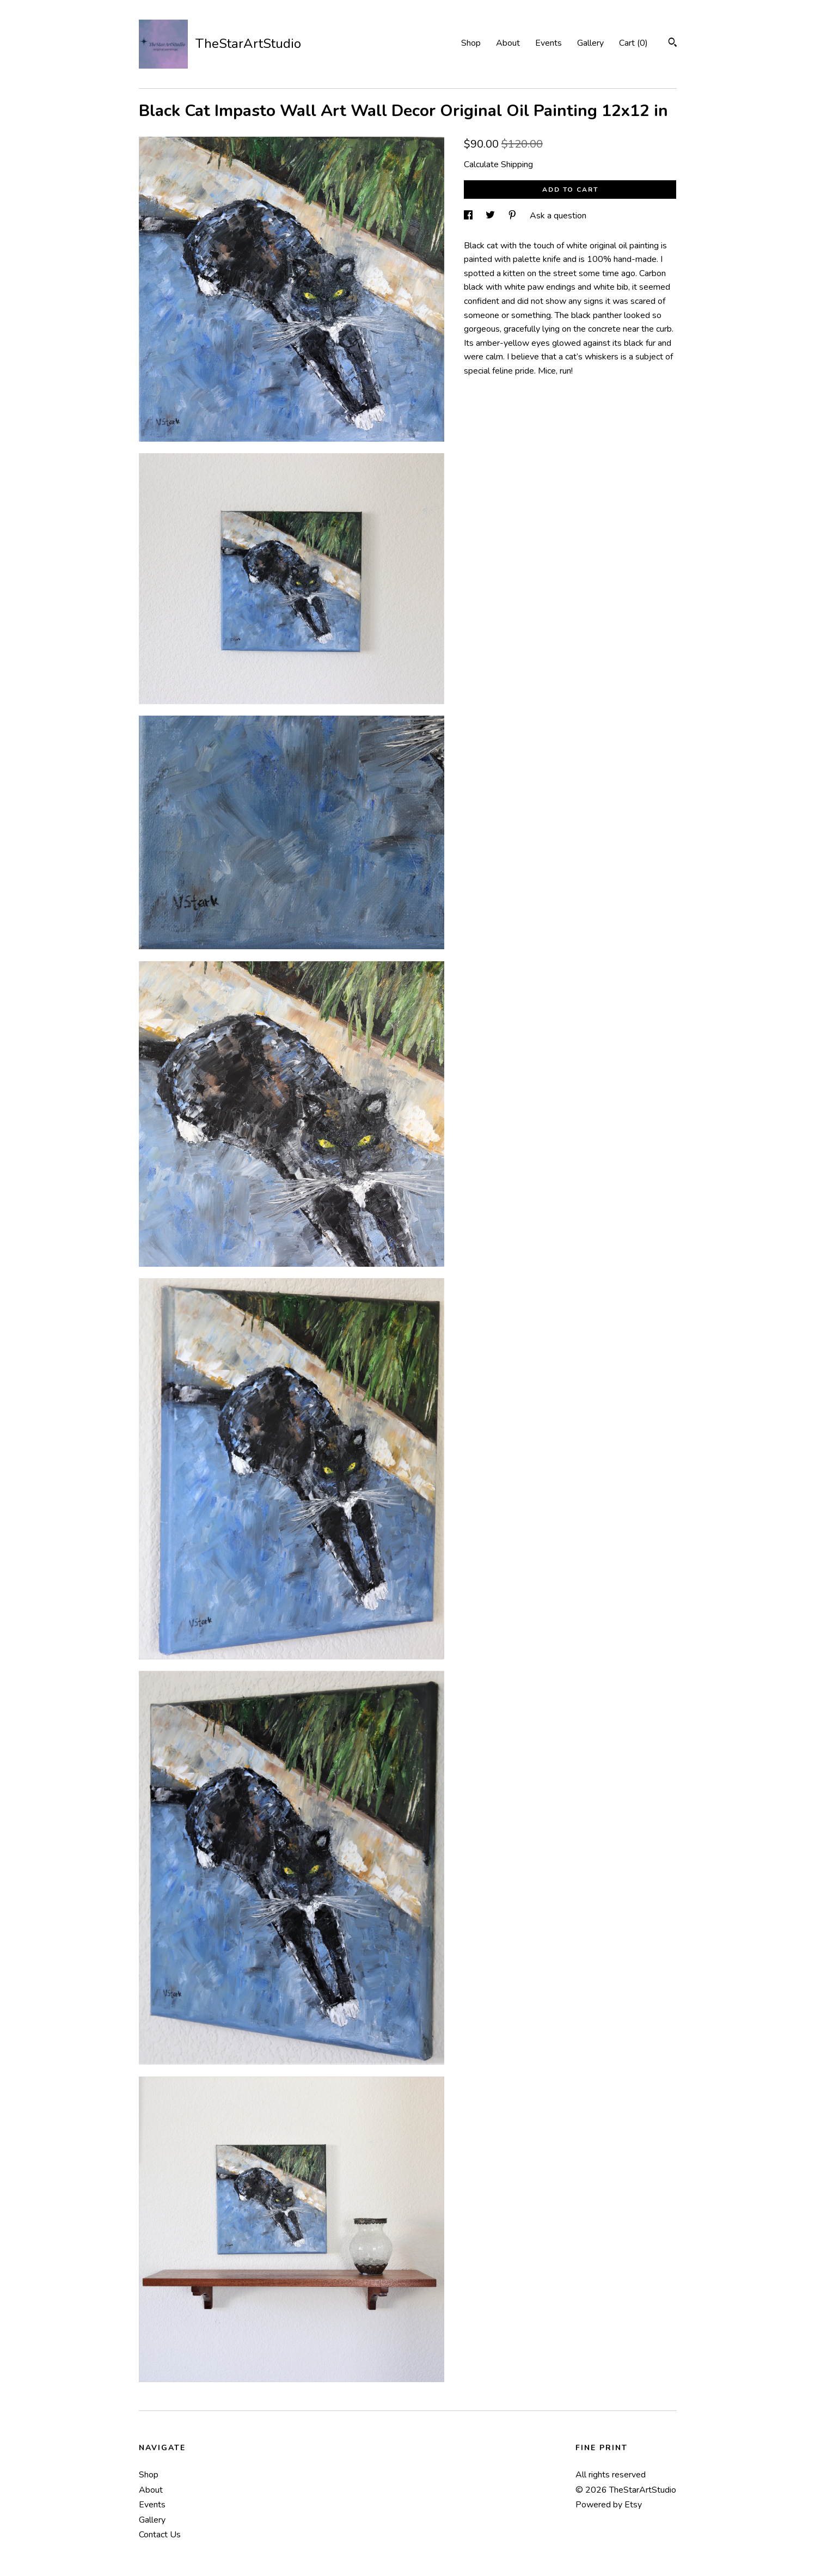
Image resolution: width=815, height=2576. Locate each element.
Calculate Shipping (498, 164)
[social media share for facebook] (469, 216)
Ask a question (558, 216)
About (508, 43)
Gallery (590, 43)
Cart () (633, 43)
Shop (471, 43)
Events (548, 43)
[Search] (673, 44)
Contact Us (160, 2535)
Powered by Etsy (608, 2505)
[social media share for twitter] (491, 216)
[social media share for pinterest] (513, 216)
